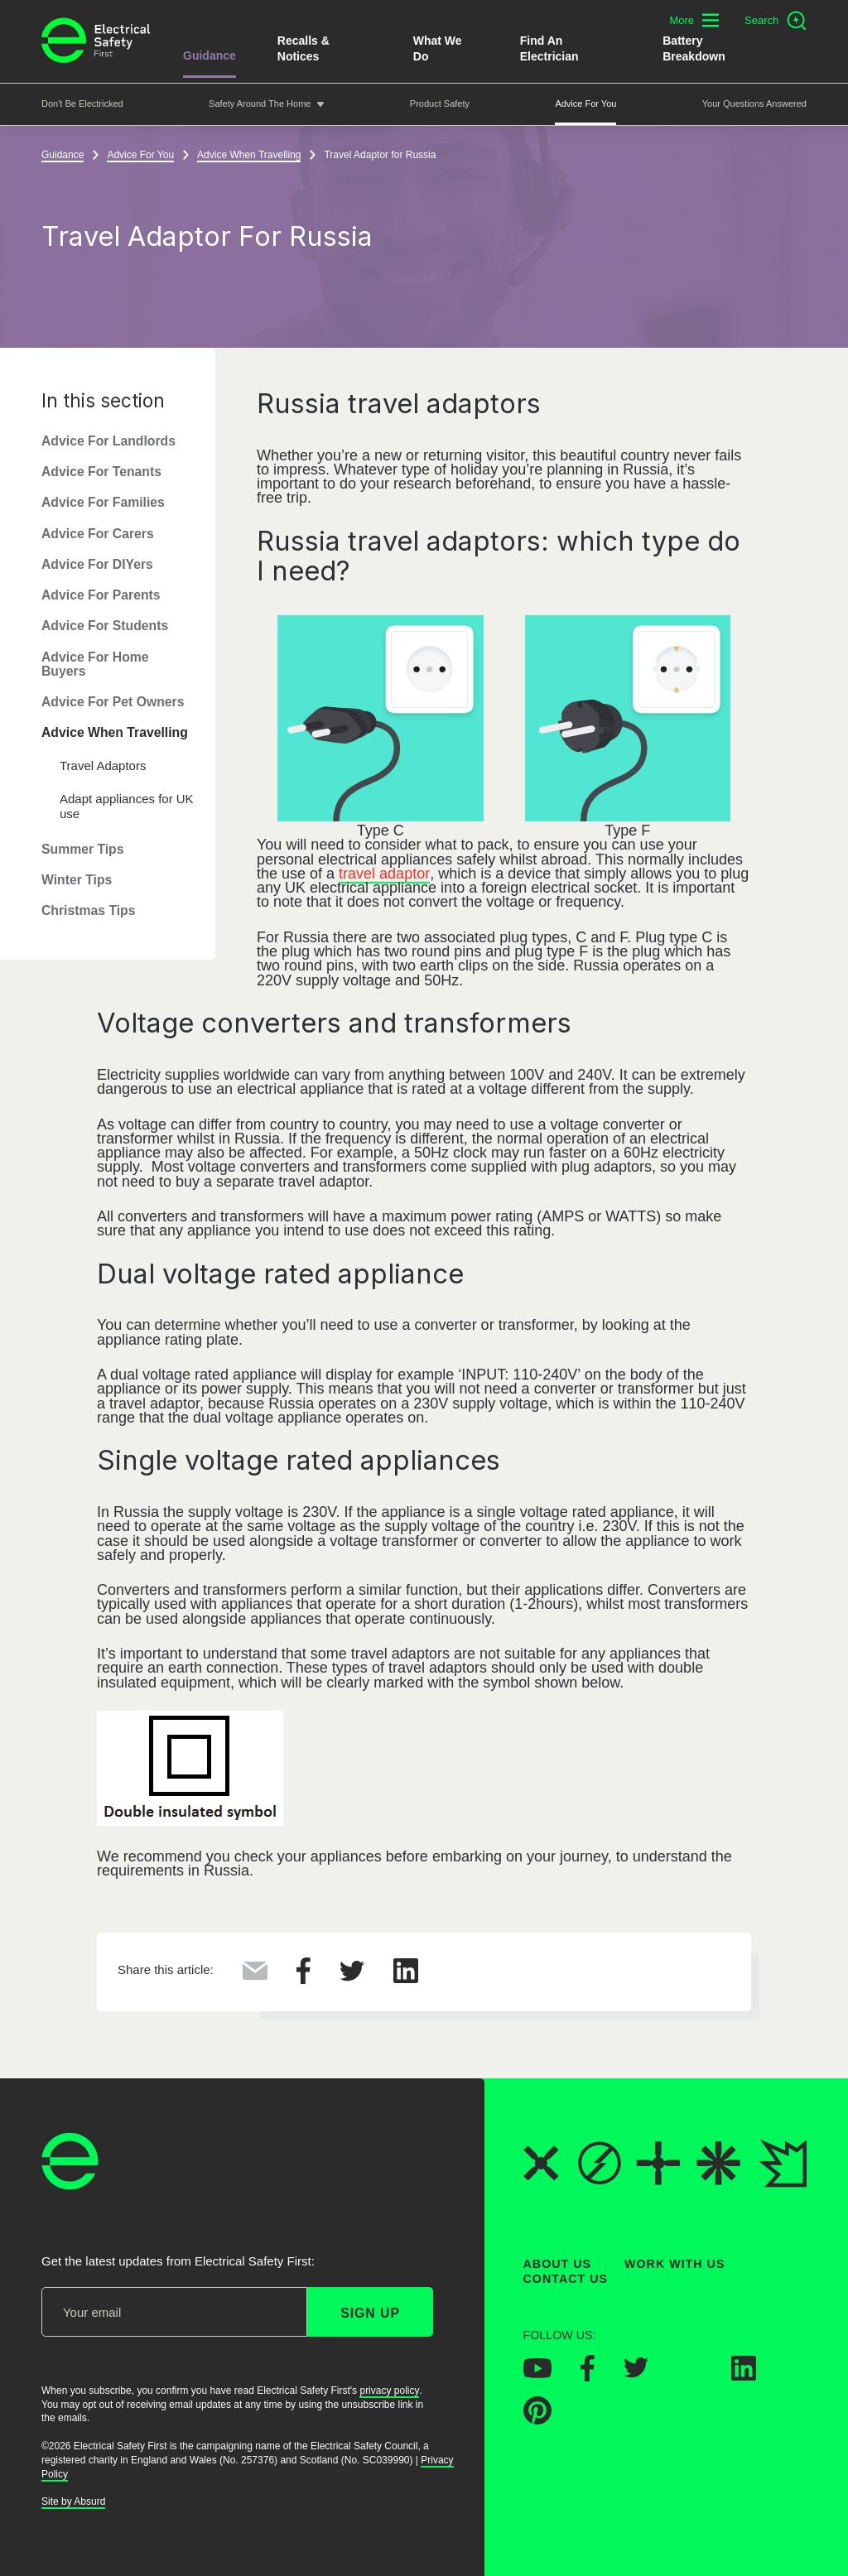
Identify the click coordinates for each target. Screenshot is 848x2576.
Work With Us (674, 2263)
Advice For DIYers (97, 564)
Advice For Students (104, 626)
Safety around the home (260, 103)
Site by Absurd (73, 2501)
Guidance (209, 55)
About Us (557, 2263)
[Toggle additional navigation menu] (694, 20)
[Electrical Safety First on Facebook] (588, 2375)
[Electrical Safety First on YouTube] (537, 2372)
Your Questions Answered (754, 103)
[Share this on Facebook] (303, 1979)
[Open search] (775, 21)
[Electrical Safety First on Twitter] (636, 2373)
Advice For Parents (101, 595)
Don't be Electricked (82, 103)
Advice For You (585, 103)
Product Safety (440, 103)
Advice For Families (103, 503)
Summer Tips (82, 849)
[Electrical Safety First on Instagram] (689, 2375)
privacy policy (389, 2389)
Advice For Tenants (101, 472)
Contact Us (565, 2278)
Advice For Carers (97, 534)
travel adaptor (384, 873)
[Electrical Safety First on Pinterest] (537, 2418)
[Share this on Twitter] (352, 1976)
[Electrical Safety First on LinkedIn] (743, 2375)
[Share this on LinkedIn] (405, 1978)
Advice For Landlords (108, 441)
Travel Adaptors (103, 765)
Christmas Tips (88, 911)
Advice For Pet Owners (112, 702)
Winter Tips (76, 880)
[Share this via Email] (255, 1975)
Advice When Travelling (114, 733)
